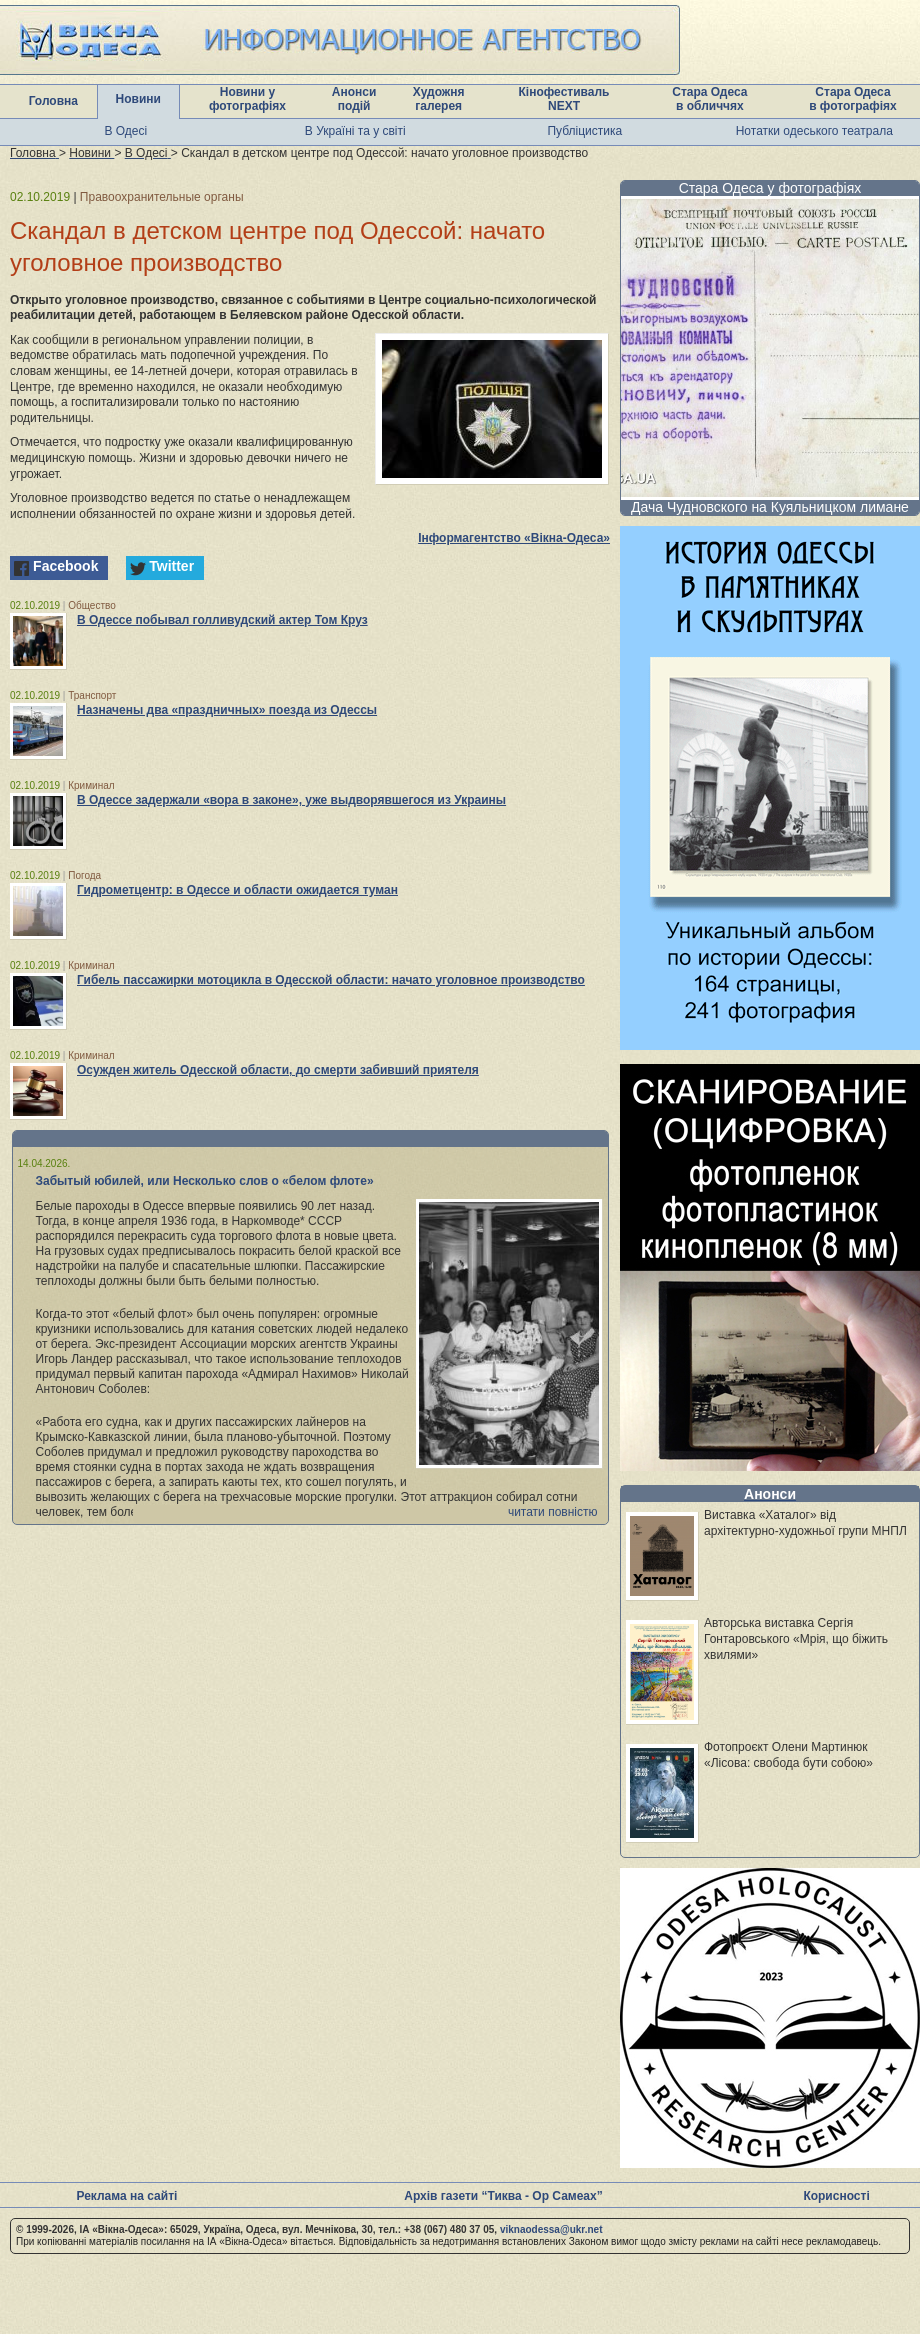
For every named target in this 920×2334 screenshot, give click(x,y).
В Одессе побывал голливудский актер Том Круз (222, 620)
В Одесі (125, 131)
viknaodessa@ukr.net (551, 2229)
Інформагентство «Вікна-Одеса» (514, 538)
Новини (138, 99)
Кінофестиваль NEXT (564, 99)
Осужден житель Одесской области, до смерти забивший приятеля (278, 1070)
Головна (53, 101)
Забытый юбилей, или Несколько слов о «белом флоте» (205, 1181)
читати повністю (553, 1512)
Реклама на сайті (126, 2196)
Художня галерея (439, 99)
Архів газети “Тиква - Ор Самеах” (503, 2196)
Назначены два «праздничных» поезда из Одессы (227, 710)
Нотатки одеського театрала (814, 131)
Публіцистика (584, 131)
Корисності (836, 2196)
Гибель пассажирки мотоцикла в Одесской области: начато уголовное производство (331, 980)
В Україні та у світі (355, 131)
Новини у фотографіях (247, 99)
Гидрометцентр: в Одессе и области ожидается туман (237, 890)
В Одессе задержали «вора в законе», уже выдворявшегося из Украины (291, 800)
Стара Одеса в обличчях (709, 99)
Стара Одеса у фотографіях (770, 188)
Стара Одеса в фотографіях (853, 99)
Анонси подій (354, 99)
